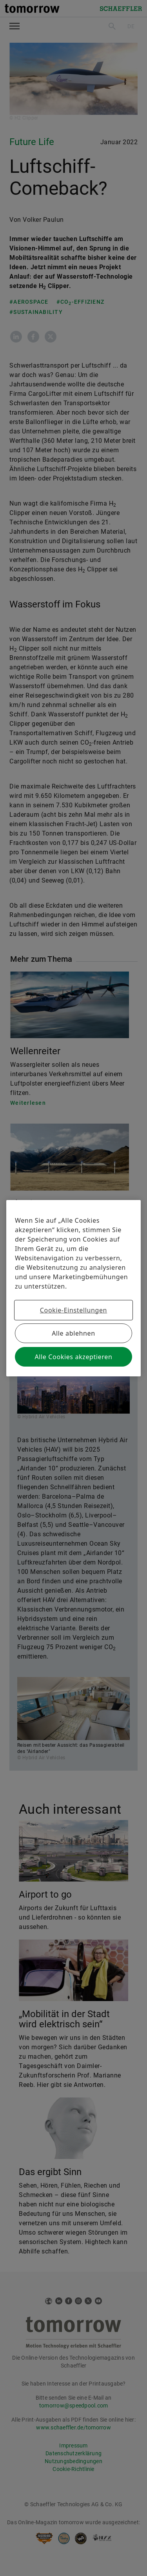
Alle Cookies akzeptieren (73, 1356)
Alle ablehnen (73, 1333)
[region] (73, 1288)
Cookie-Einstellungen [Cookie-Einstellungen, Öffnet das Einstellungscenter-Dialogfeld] (73, 1310)
